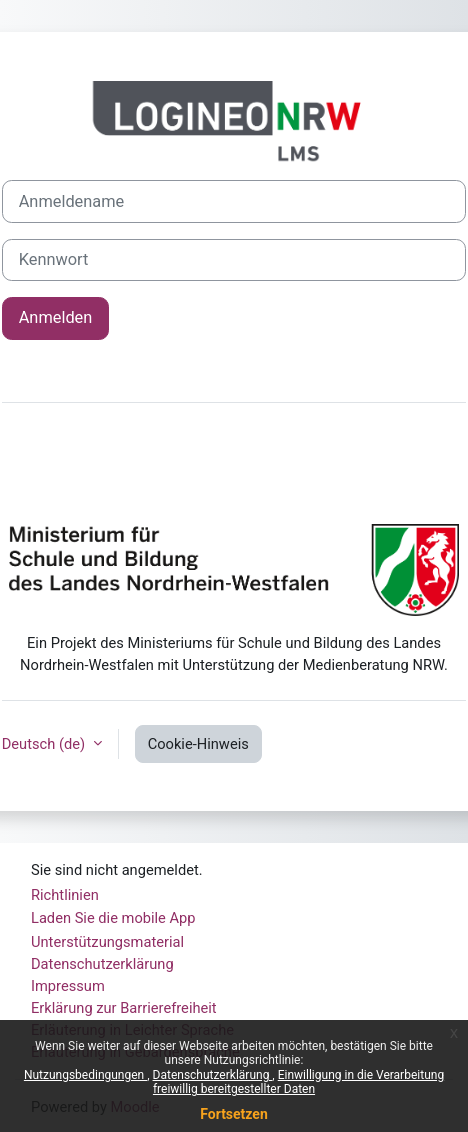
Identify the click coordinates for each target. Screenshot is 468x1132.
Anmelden (56, 317)
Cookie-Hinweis (198, 744)
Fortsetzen (234, 1114)
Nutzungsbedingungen (85, 1075)
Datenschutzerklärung (213, 1075)
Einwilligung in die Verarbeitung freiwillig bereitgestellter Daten (298, 1082)
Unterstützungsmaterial (107, 942)
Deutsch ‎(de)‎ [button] (45, 744)
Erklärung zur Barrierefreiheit (124, 1008)
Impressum (68, 986)
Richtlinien (65, 895)
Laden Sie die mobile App (113, 918)
